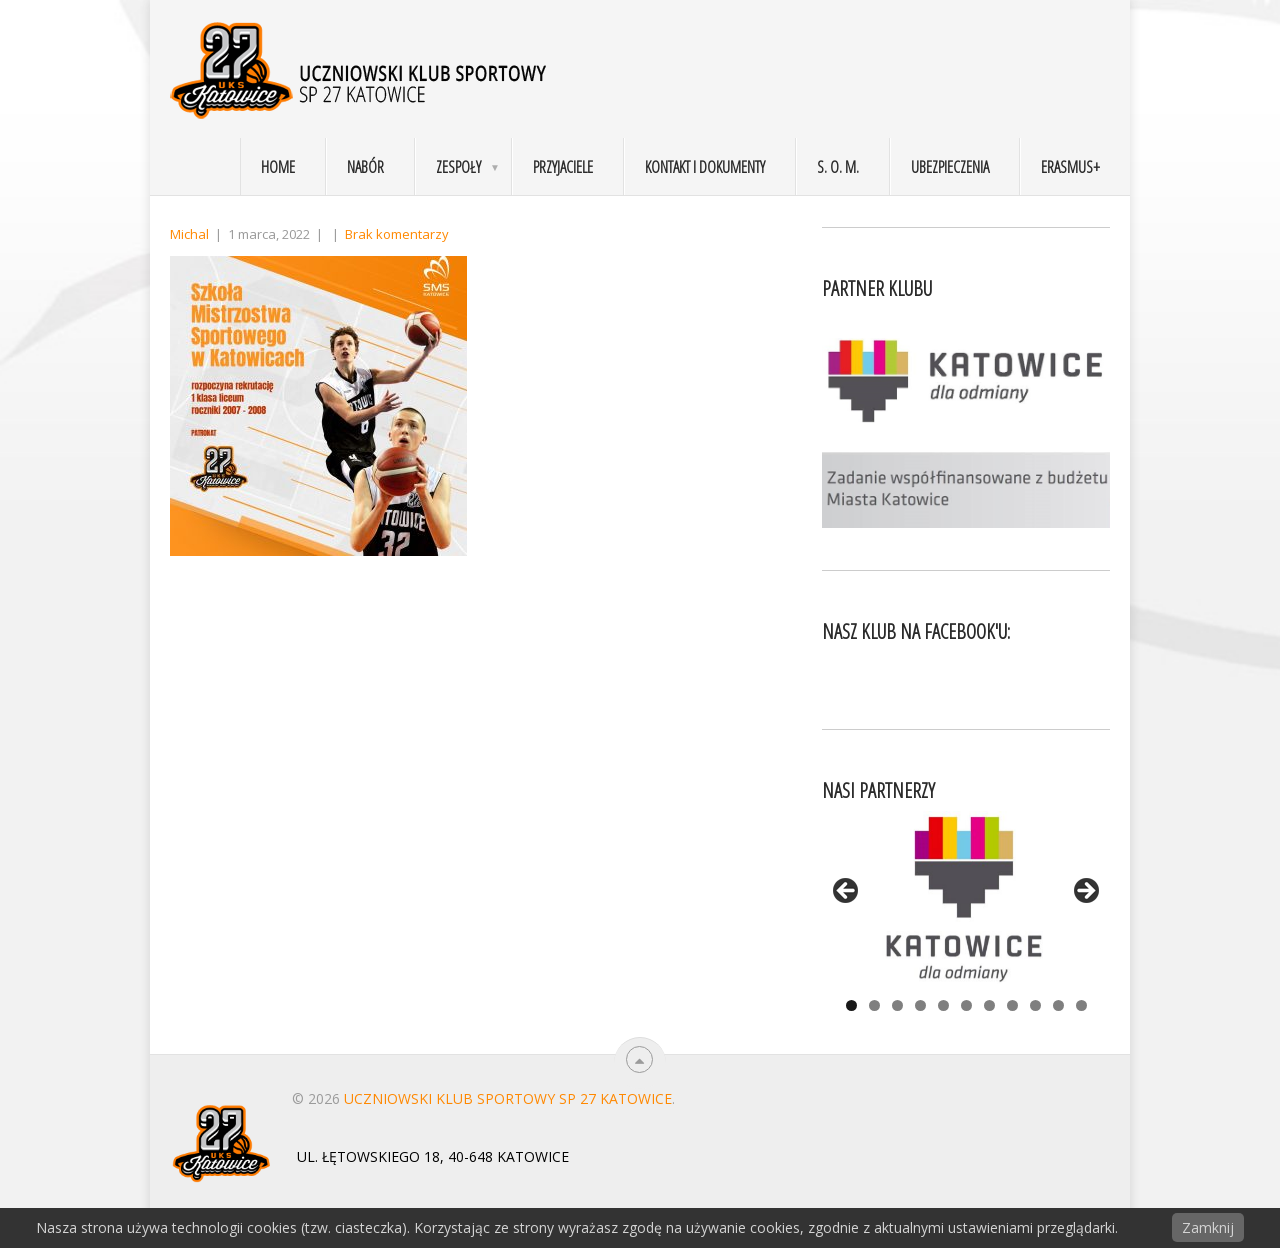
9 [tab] (1035, 1005)
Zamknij (1208, 1227)
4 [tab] (920, 1005)
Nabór (365, 167)
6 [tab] (966, 1005)
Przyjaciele (563, 167)
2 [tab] (874, 1005)
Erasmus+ (1070, 167)
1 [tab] (851, 1005)
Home (278, 167)
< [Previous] (847, 892)
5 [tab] (943, 1005)
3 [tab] (897, 1005)
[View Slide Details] (966, 897)
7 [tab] (989, 1005)
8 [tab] (1012, 1005)
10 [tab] (1058, 1005)
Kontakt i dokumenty (705, 167)
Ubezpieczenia (950, 167)
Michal (189, 234)
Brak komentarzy (397, 234)
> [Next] (1085, 892)
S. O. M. (838, 167)
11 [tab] (1081, 1005)
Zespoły (458, 167)
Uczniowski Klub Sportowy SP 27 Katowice (508, 1098)
